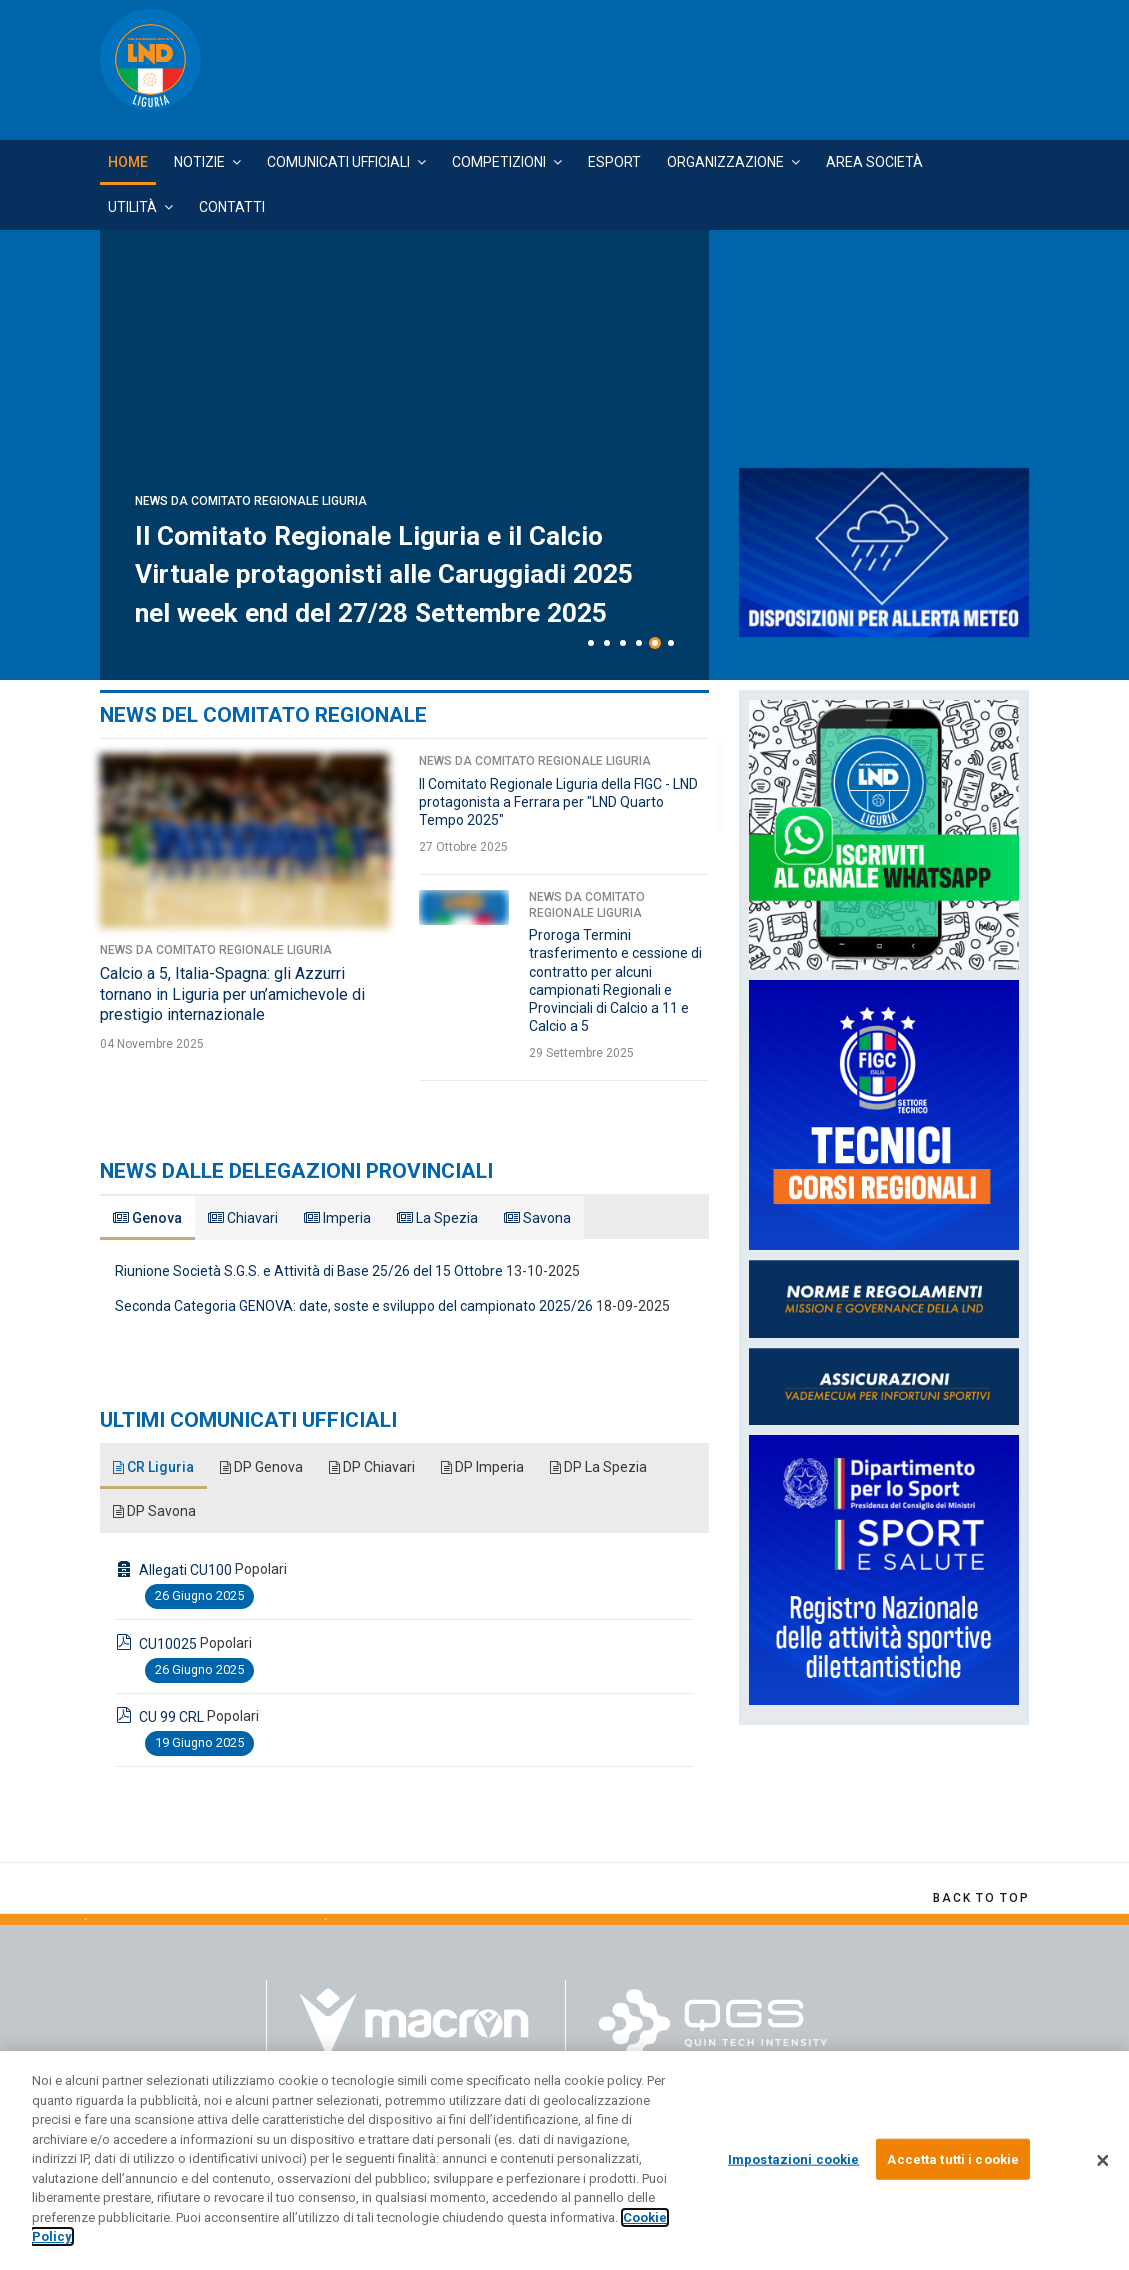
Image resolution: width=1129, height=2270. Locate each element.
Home (128, 162)
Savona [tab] (537, 1218)
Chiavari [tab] (243, 1218)
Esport (614, 162)
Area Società (874, 162)
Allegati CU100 (185, 1570)
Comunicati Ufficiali (338, 162)
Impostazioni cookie (793, 2158)
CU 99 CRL (171, 1717)
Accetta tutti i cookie (953, 2158)
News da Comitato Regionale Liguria (251, 463)
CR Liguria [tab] (154, 1467)
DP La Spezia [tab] (603, 1467)
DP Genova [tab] (263, 1467)
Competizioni (499, 162)
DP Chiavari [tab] (374, 1467)
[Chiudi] (1103, 2161)
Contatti (232, 207)
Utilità (132, 207)
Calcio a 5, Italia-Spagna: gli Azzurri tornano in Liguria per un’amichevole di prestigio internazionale (232, 994)
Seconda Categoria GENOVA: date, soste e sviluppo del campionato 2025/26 (354, 1306)
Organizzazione (725, 162)
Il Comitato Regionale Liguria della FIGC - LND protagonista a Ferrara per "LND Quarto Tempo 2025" (558, 802)
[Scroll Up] (981, 1898)
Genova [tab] (147, 1218)
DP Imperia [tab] (486, 1467)
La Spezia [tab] (437, 1218)
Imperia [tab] (337, 1218)
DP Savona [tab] (155, 1511)
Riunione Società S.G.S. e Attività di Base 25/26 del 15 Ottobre (309, 1271)
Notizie (199, 162)
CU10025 (168, 1644)
